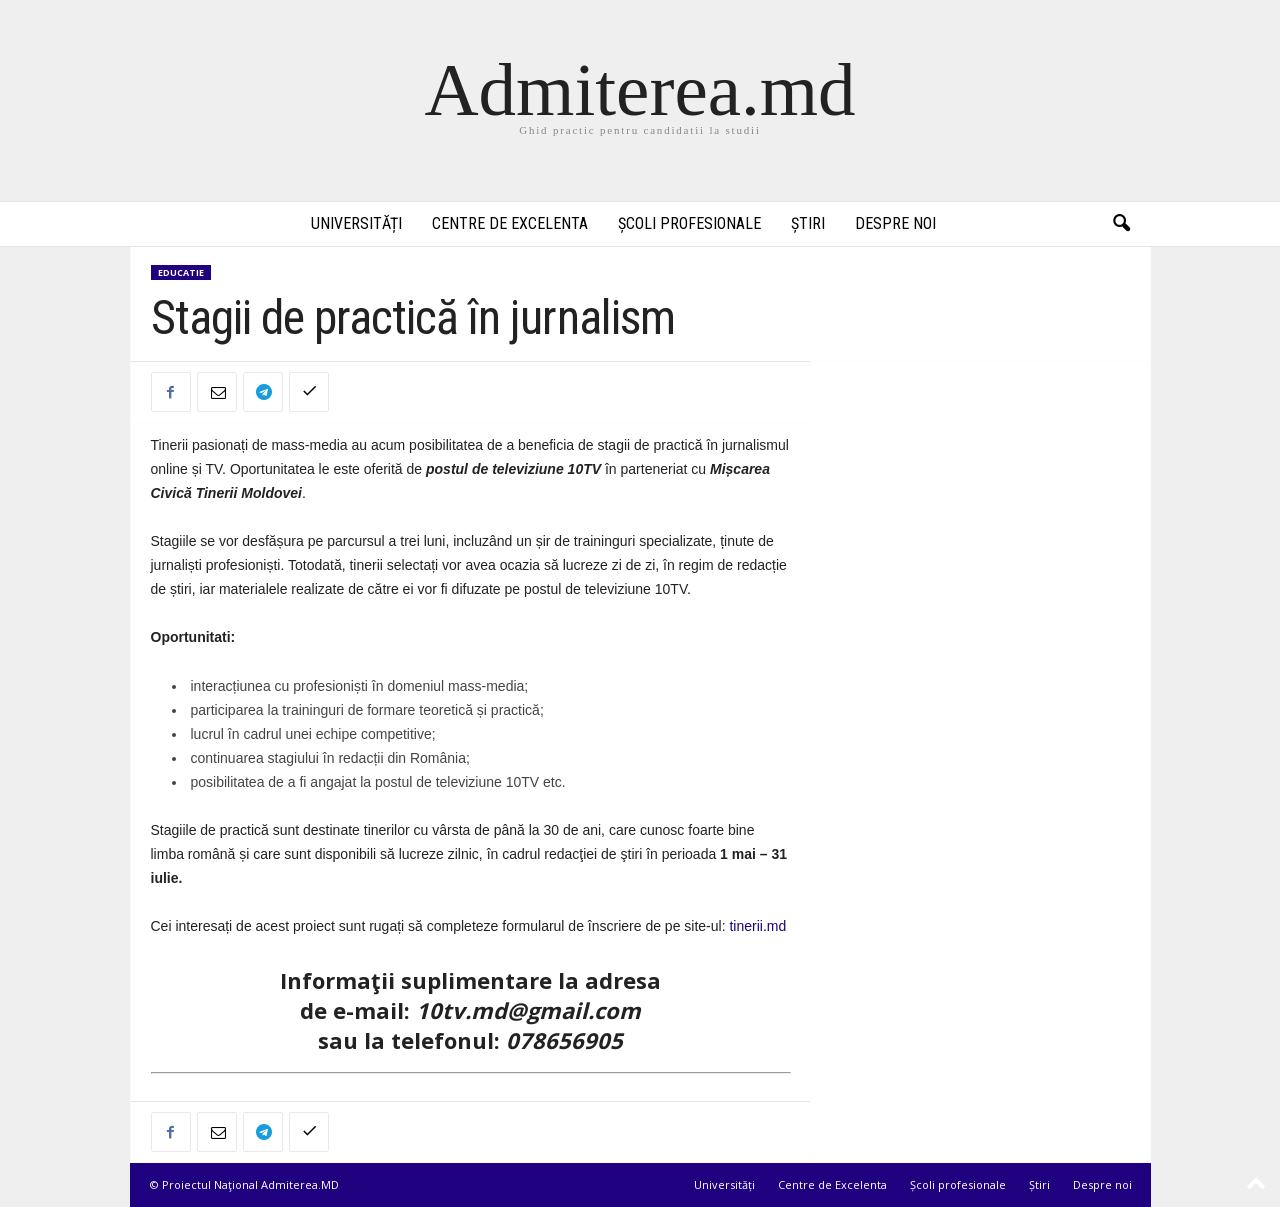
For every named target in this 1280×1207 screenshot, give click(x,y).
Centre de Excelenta (510, 223)
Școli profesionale (689, 223)
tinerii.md (757, 926)
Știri (808, 223)
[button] (1121, 224)
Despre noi (895, 223)
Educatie (181, 272)
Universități (356, 223)
